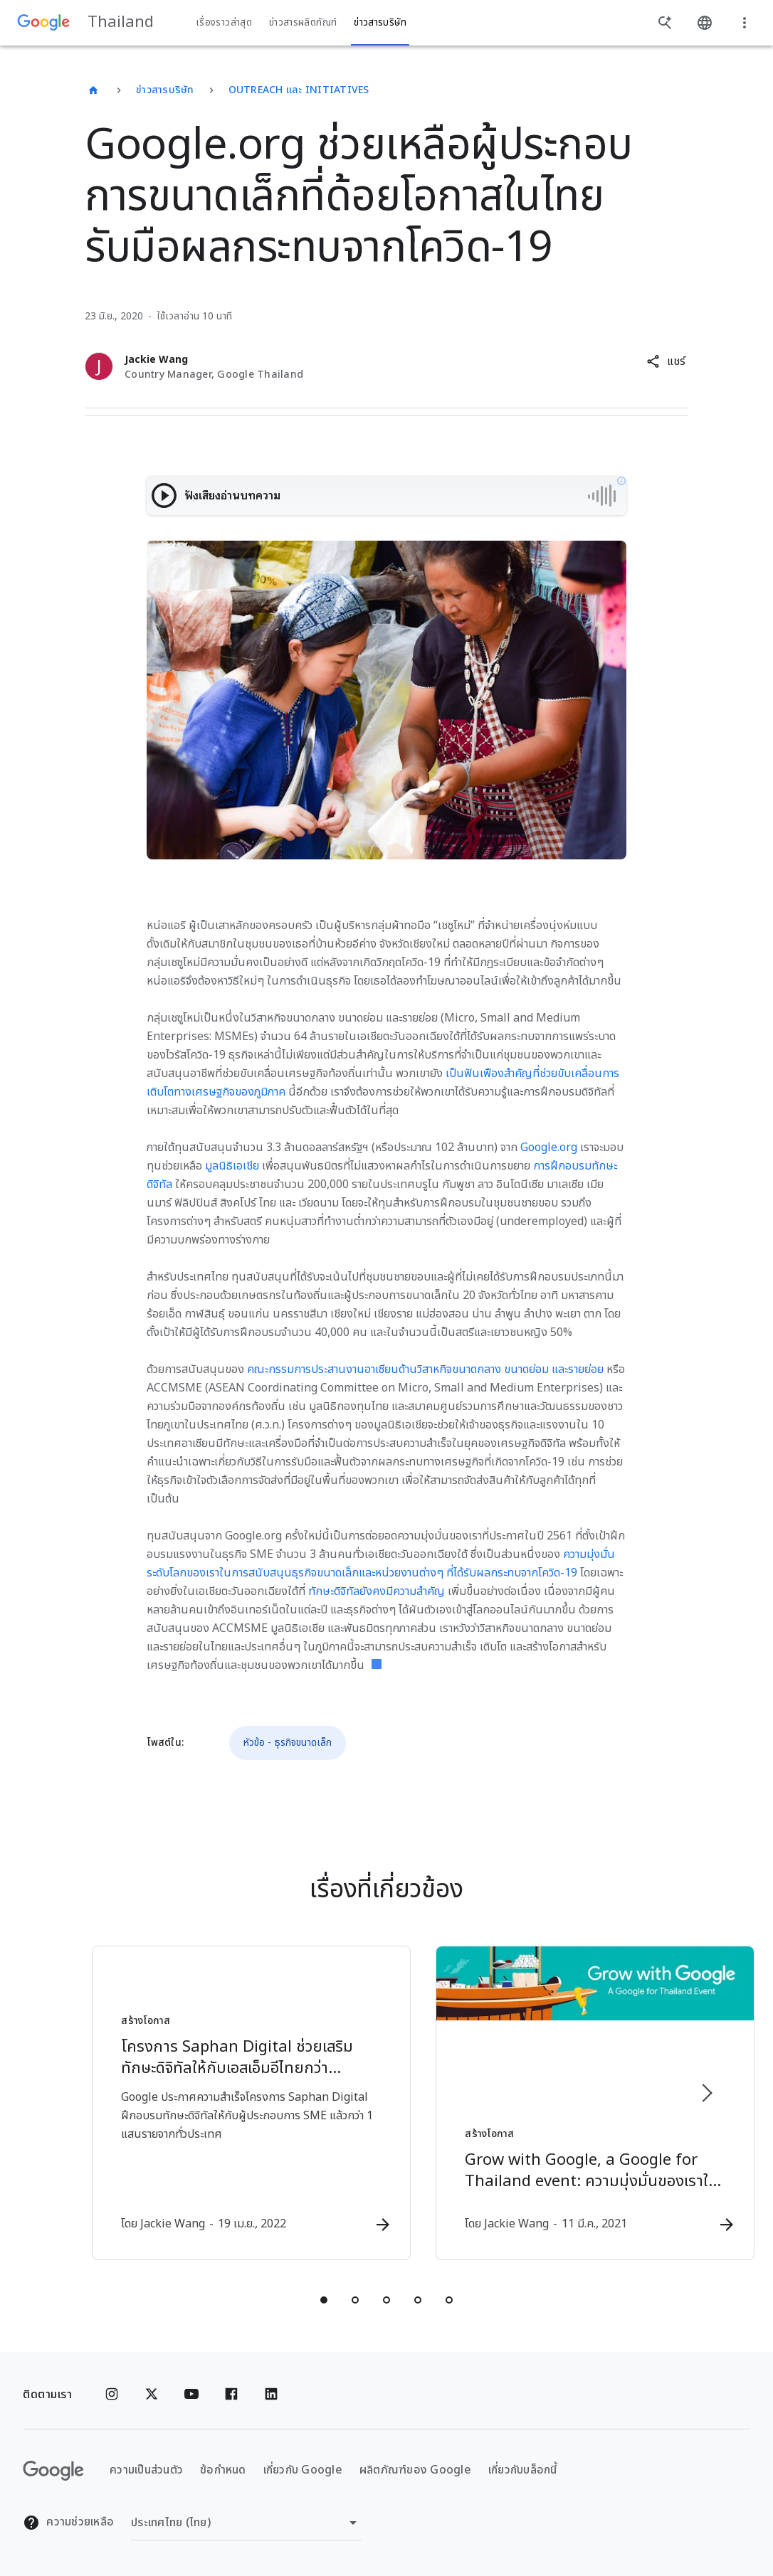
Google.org (548, 1147)
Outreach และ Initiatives (298, 90)
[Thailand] (93, 90)
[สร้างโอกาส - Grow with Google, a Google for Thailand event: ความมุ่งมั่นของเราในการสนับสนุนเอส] (573, 2103)
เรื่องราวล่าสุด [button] (224, 23)
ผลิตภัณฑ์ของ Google (415, 2470)
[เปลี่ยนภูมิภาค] (246, 2523)
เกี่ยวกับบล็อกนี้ (522, 2470)
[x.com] (152, 2395)
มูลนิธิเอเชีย (232, 1166)
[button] (665, 361)
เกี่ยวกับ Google (302, 2470)
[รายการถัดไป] (706, 2093)
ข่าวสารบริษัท (165, 90)
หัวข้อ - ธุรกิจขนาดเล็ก (287, 1742)
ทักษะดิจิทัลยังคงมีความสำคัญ (376, 1591)
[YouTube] (191, 2395)
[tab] (324, 2300)
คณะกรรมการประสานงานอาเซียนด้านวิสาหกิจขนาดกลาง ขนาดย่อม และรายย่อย (425, 1369)
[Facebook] (231, 2395)
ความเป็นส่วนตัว (146, 2470)
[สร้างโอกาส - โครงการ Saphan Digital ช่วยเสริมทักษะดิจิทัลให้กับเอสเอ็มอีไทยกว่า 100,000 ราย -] (200, 2103)
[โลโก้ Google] (53, 2471)
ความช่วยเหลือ (68, 2523)
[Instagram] (112, 2395)
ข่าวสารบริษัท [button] (380, 23)
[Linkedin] (271, 2395)
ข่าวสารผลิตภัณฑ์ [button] (303, 23)
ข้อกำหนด (223, 2470)
